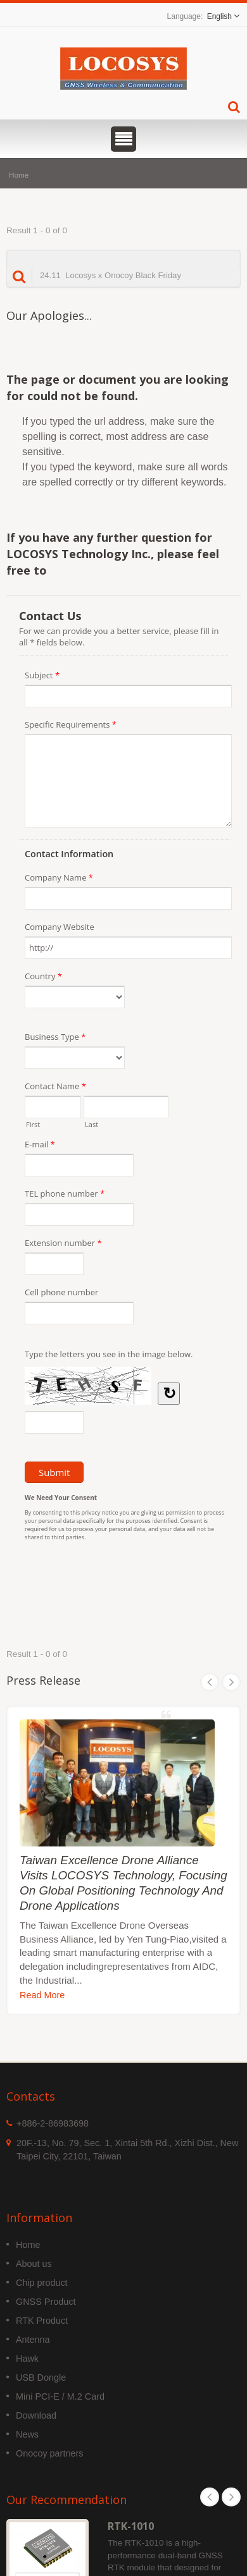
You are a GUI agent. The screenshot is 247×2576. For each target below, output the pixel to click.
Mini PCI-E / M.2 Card (60, 2396)
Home (18, 175)
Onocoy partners (49, 2453)
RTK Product (42, 2321)
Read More (42, 1995)
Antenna (33, 2340)
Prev (209, 1682)
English (219, 16)
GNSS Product (45, 2302)
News (27, 2434)
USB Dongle (41, 2377)
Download (36, 2415)
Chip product (42, 2283)
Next (231, 1682)
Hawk (27, 2358)
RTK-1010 (131, 2526)
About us (34, 2264)
